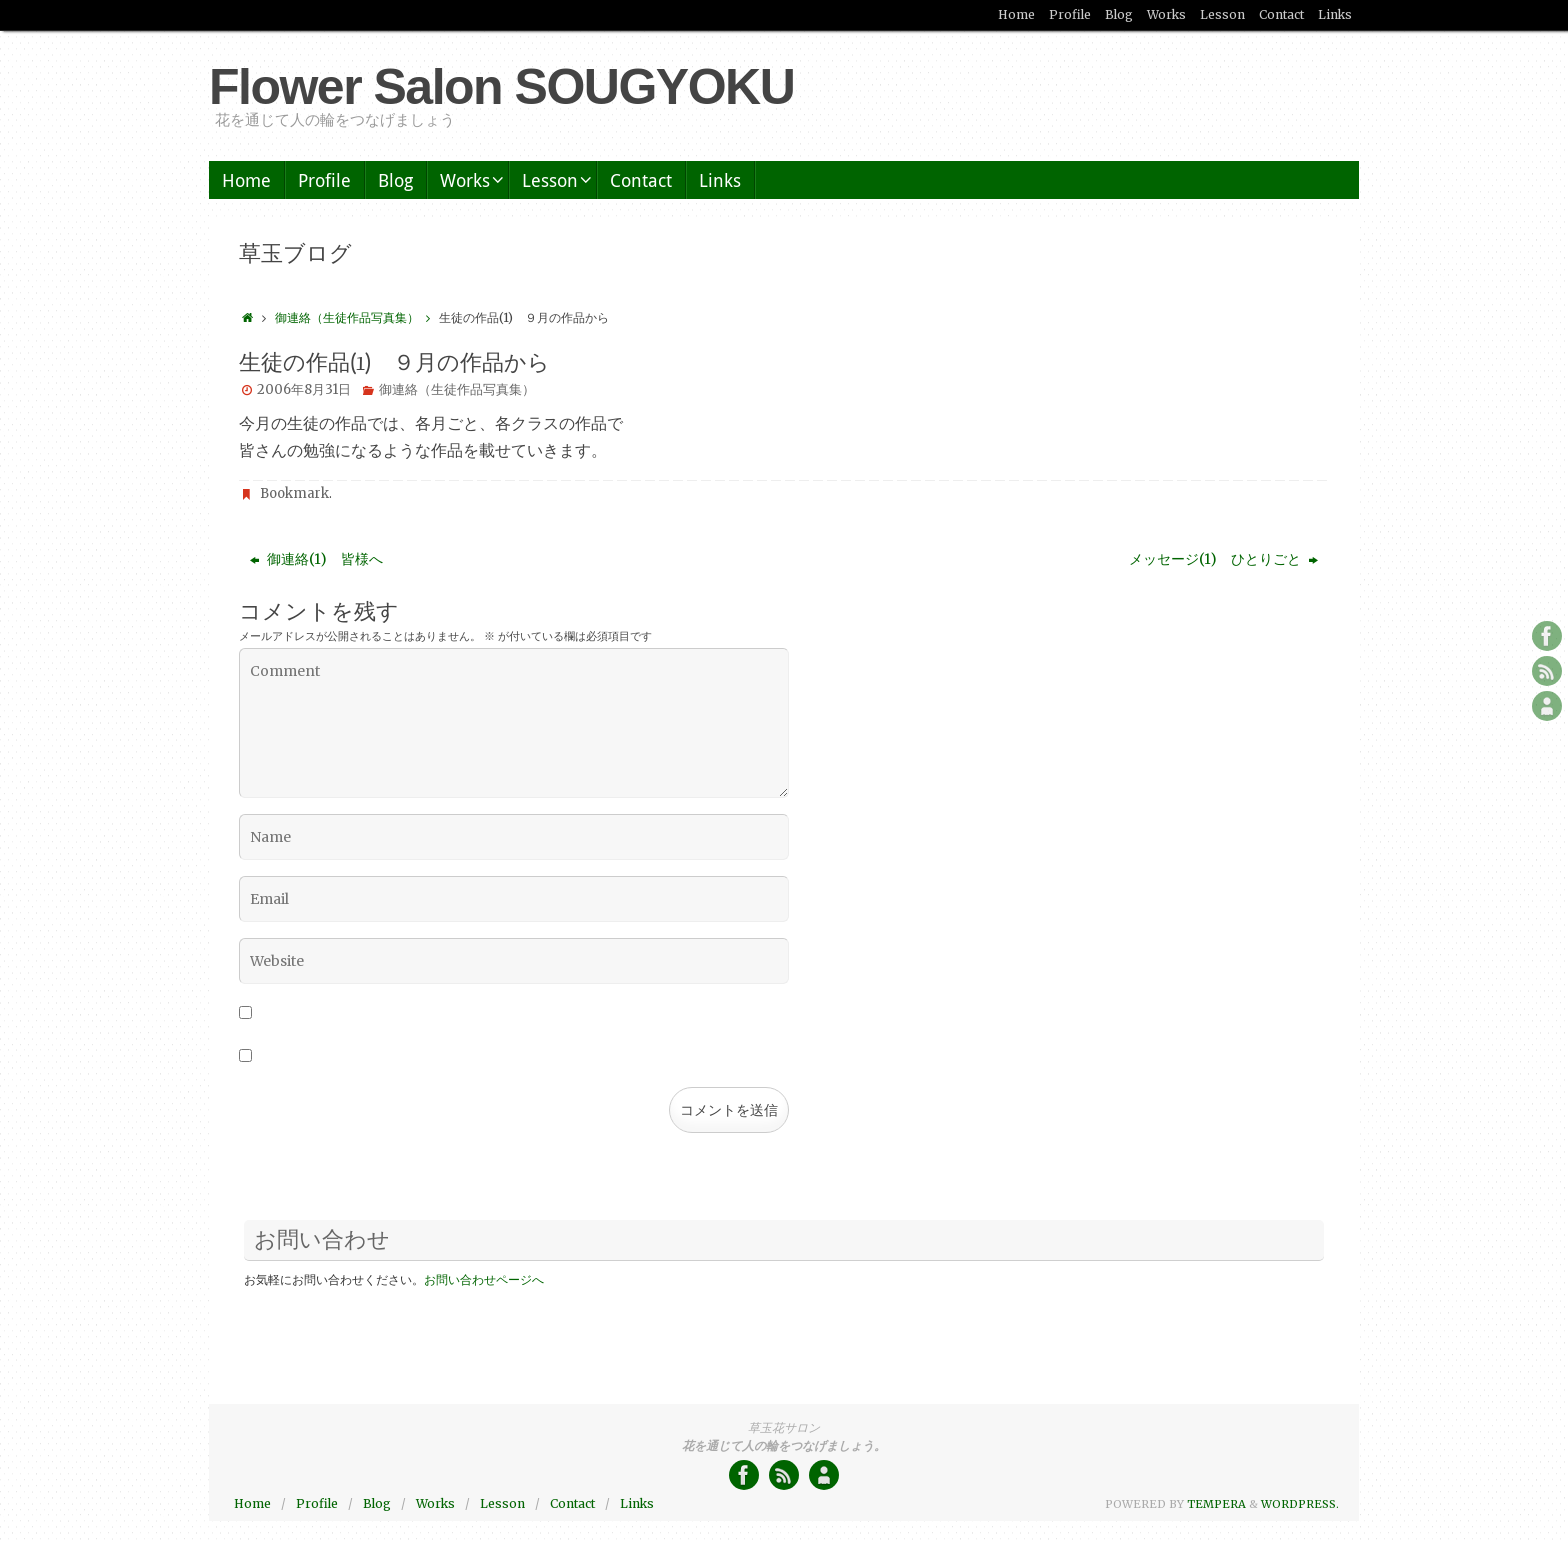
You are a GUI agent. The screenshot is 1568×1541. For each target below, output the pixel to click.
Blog (1119, 14)
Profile (1070, 14)
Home (1016, 14)
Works (1166, 14)
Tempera (1216, 1504)
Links (1335, 14)
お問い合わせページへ (484, 1279)
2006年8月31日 (304, 389)
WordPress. (1300, 1504)
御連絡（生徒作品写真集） (357, 317)
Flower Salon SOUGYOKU (501, 87)
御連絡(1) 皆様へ (316, 559)
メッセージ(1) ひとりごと (1223, 559)
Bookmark (294, 493)
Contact (1281, 14)
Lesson (1222, 14)
